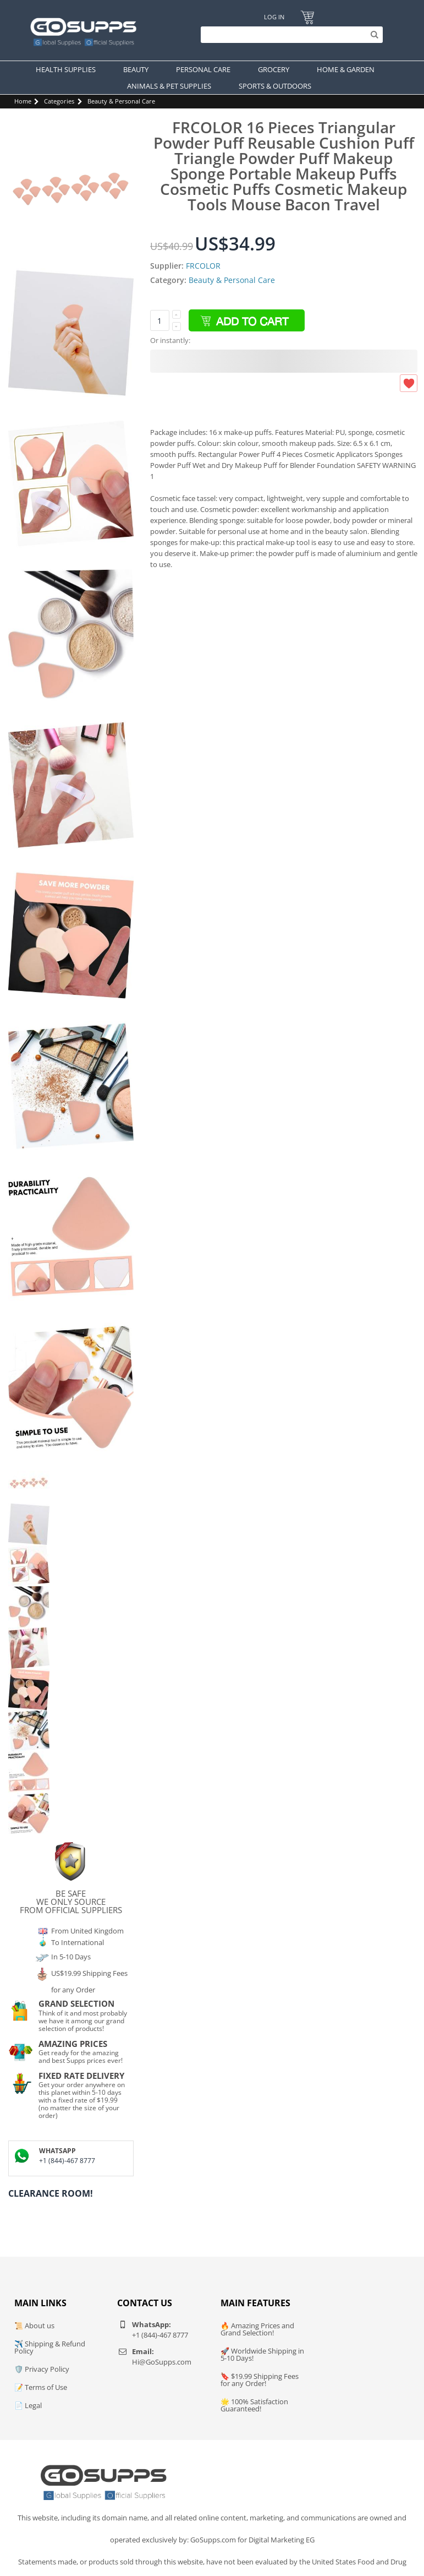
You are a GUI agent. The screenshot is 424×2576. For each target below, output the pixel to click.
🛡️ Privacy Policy (41, 2369)
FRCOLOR (203, 265)
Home (22, 101)
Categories (59, 101)
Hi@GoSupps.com (161, 2362)
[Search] (289, 34)
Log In (274, 17)
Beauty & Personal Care (121, 101)
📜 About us (34, 2325)
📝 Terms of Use (40, 2387)
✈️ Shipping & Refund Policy (49, 2347)
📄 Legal (28, 2405)
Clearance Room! (50, 2193)
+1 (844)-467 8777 (67, 2160)
